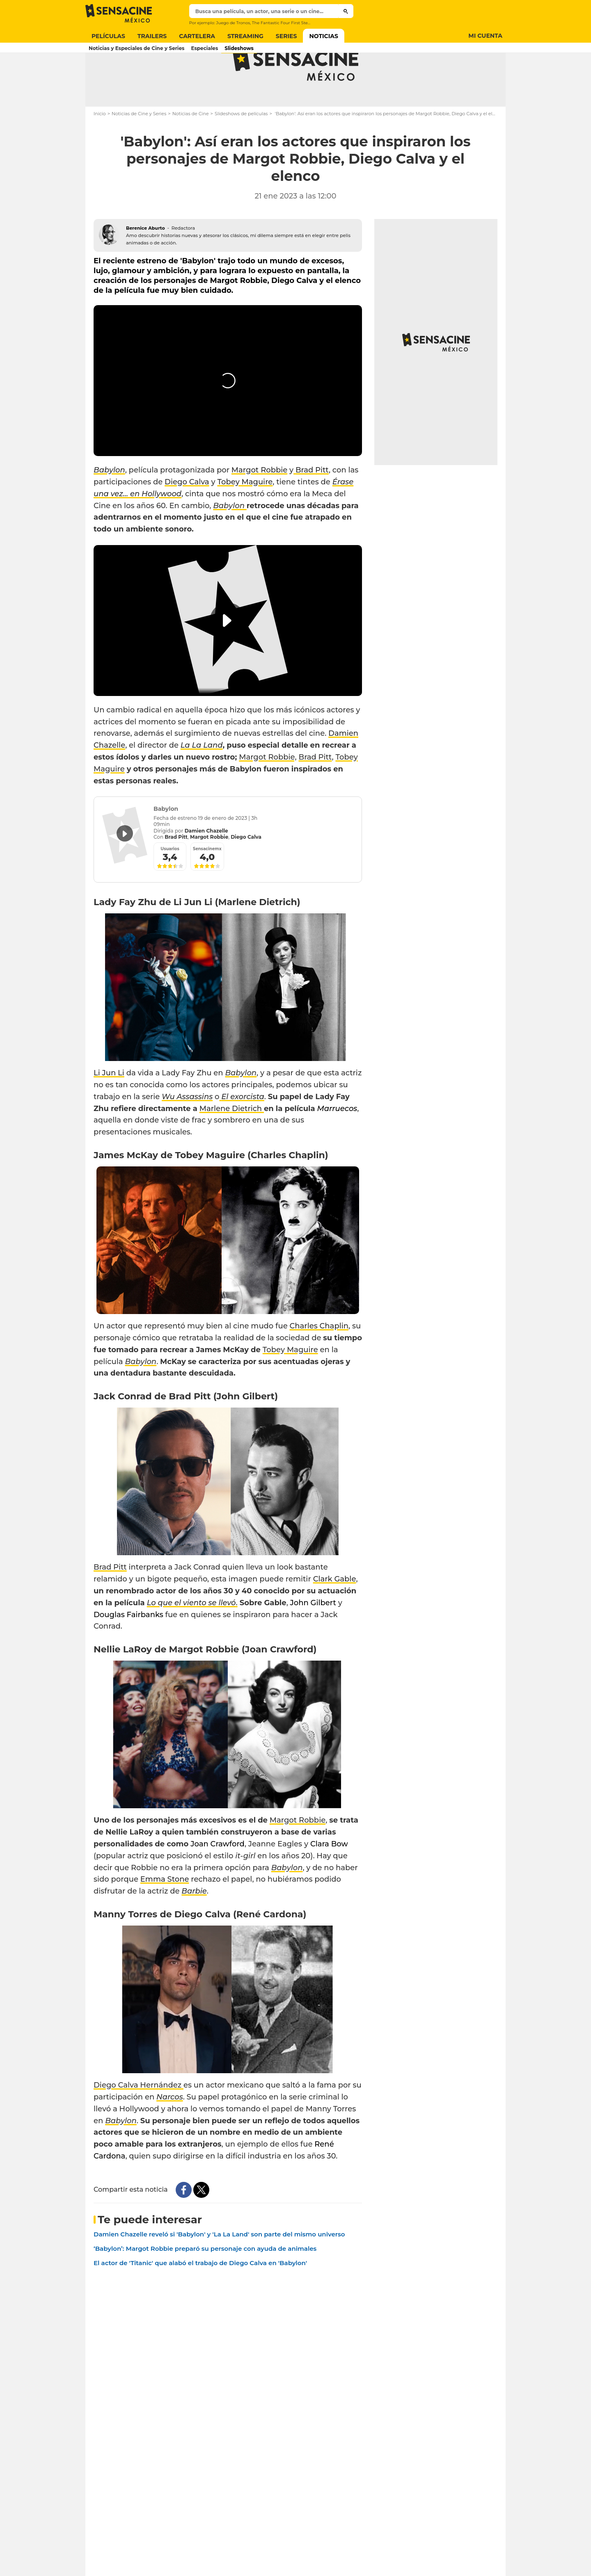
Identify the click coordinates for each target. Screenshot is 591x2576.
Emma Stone (164, 1911)
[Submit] (346, 11)
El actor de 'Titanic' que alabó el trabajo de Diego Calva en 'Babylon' (200, 2295)
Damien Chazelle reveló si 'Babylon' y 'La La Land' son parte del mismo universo (219, 2266)
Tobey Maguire (245, 514)
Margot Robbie (259, 502)
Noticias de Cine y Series (139, 146)
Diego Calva (187, 514)
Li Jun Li (109, 1105)
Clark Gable (334, 1611)
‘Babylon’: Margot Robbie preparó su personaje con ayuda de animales (205, 2281)
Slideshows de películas (241, 146)
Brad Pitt (311, 502)
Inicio (100, 146)
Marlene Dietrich (231, 1140)
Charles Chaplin (319, 1358)
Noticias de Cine (190, 146)
